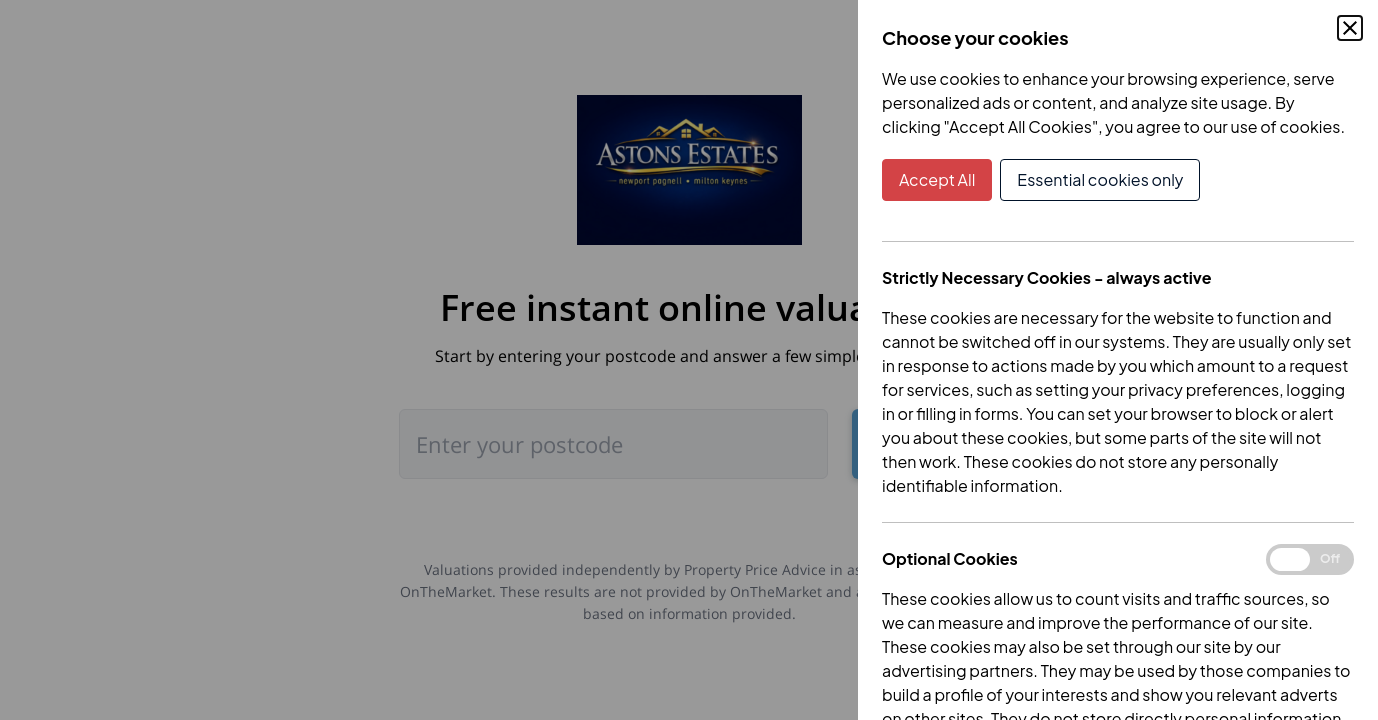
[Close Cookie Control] (1350, 28)
